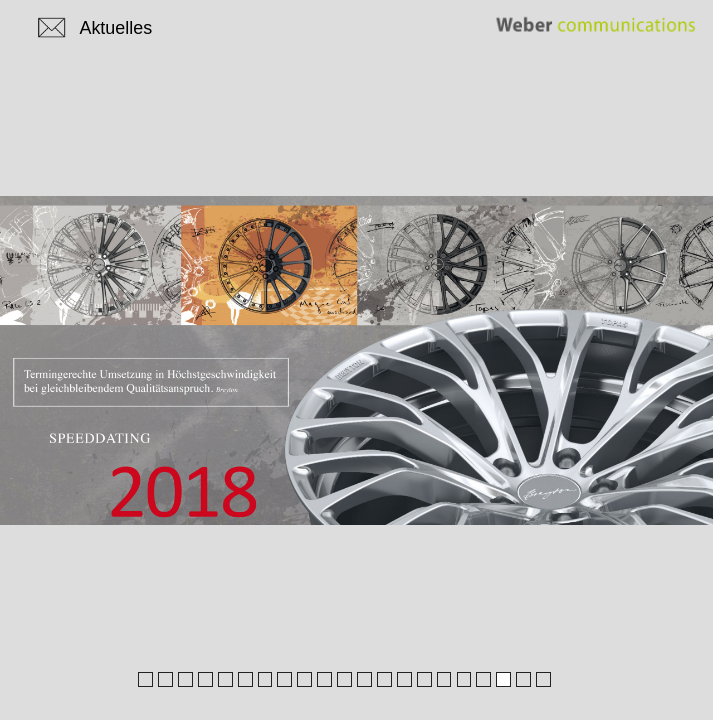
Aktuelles (115, 28)
